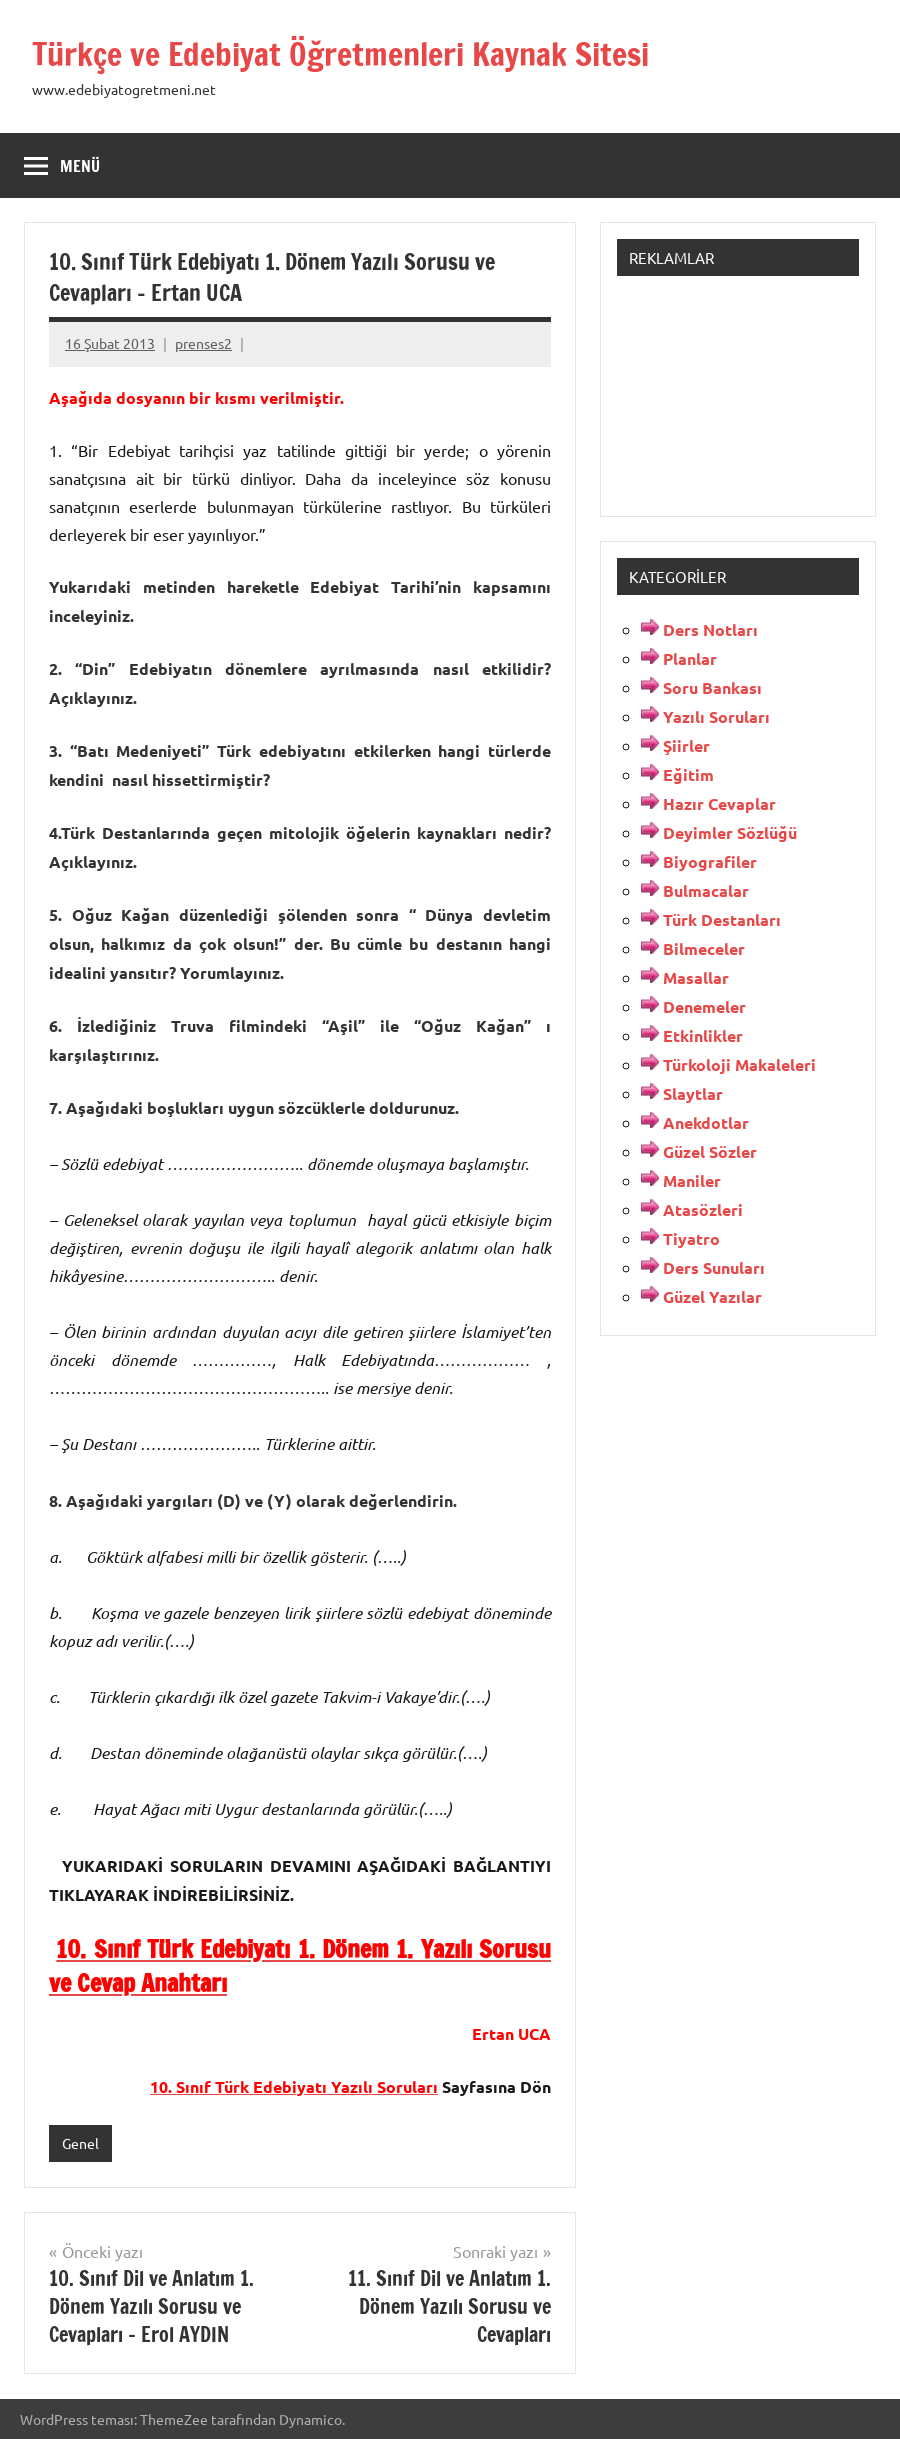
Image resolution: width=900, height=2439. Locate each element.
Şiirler (686, 745)
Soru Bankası (712, 687)
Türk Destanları (722, 919)
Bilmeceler (704, 948)
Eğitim (688, 774)
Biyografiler (710, 861)
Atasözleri (703, 1209)
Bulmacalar (706, 890)
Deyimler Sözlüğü (730, 832)
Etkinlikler (703, 1035)
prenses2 (203, 343)
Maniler (692, 1180)
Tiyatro (691, 1238)
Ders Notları (710, 629)
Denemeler (704, 1006)
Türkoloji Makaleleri (739, 1064)
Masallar (696, 977)
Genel (80, 2143)
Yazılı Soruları (716, 716)
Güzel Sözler (710, 1151)
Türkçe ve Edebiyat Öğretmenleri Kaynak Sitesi (340, 54)
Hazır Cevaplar (719, 803)
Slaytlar (693, 1093)
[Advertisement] (738, 392)
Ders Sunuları (714, 1267)
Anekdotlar (706, 1122)
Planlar (690, 658)
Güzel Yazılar (712, 1296)
